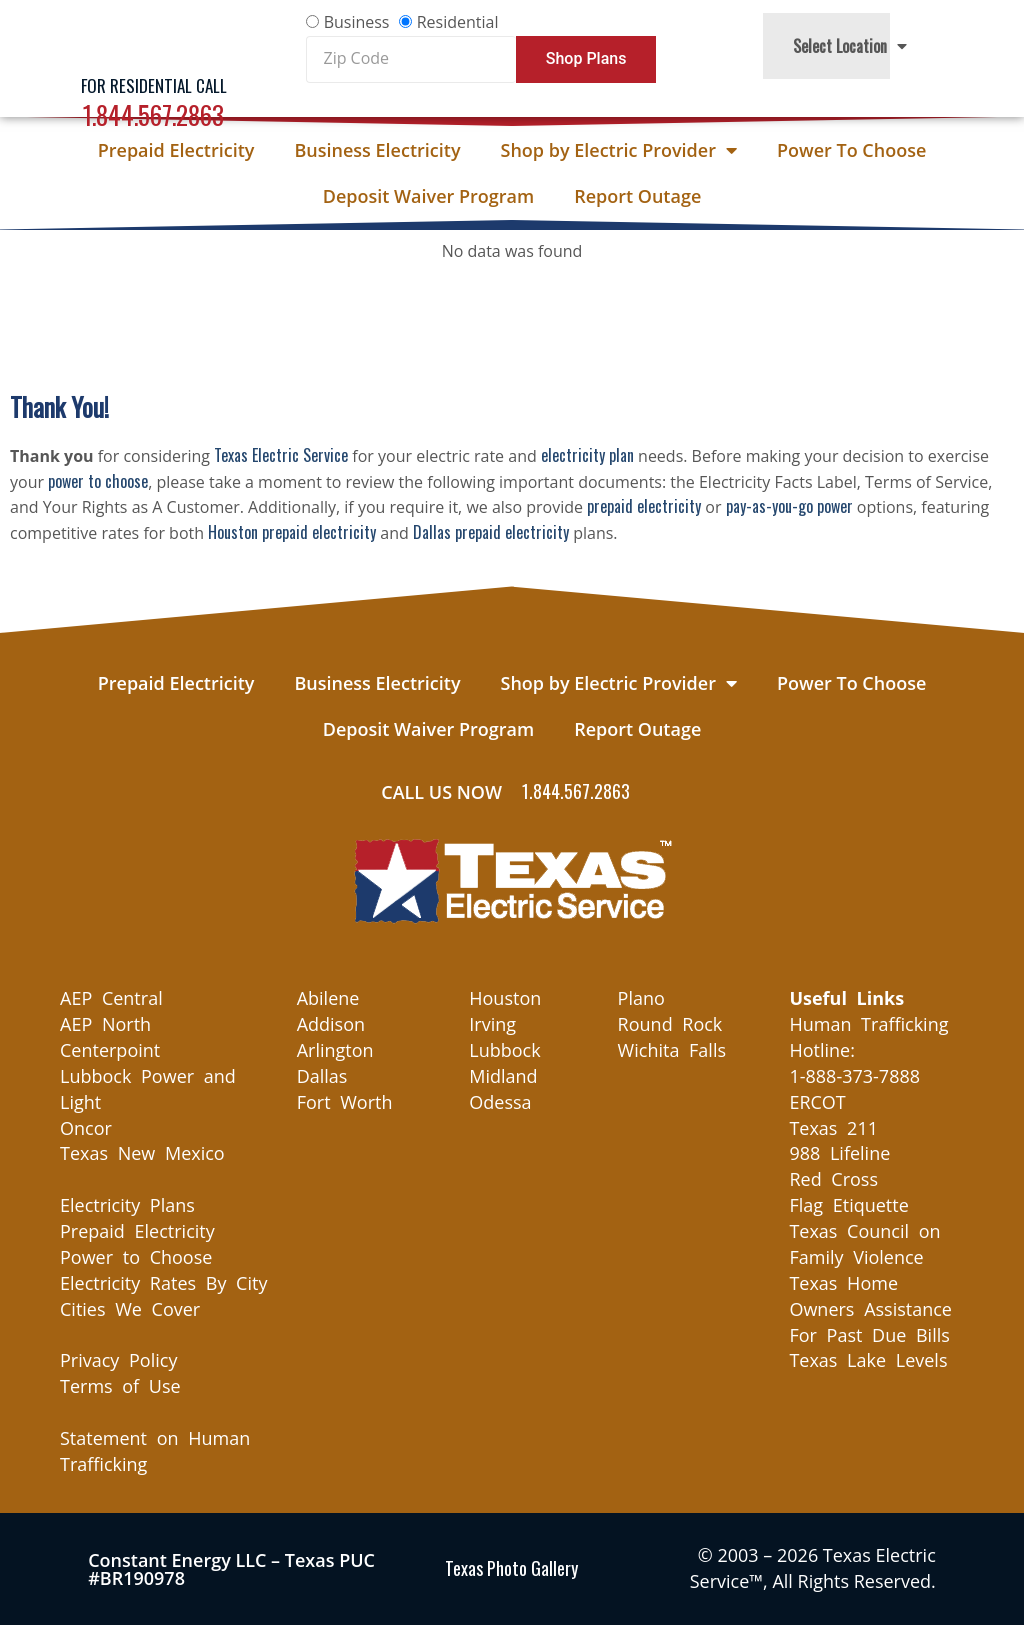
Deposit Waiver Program (428, 196)
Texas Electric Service (281, 455)
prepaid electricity (644, 506)
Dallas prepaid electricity (491, 532)
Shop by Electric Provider (619, 150)
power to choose (98, 481)
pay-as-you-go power (789, 506)
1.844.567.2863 (153, 114)
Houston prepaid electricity (292, 532)
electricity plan (587, 455)
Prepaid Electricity (176, 150)
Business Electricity (377, 150)
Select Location (850, 46)
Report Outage (637, 196)
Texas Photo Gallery (511, 1568)
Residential (458, 22)
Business (357, 22)
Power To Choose (851, 150)
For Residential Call (154, 85)
